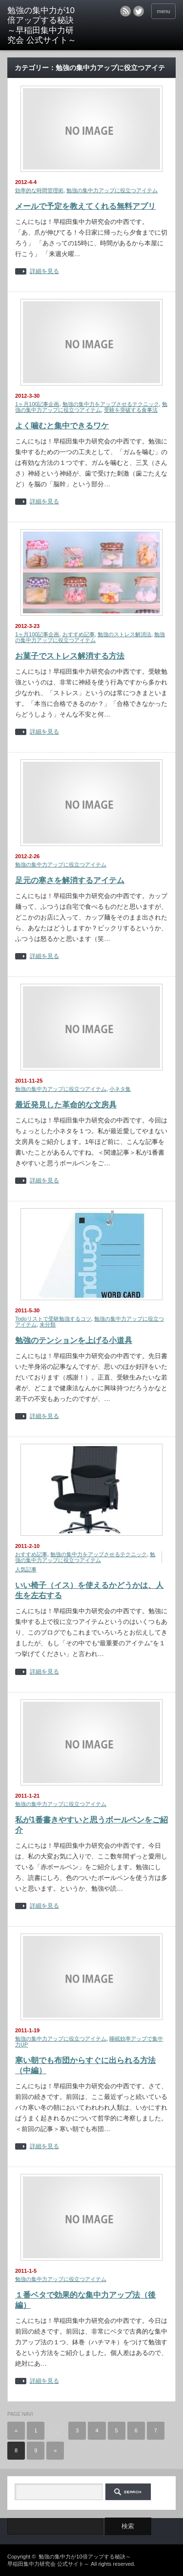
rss (125, 11)
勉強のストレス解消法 (124, 634)
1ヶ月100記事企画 (37, 404)
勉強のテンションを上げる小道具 (73, 1340)
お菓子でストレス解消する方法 (69, 656)
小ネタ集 (120, 1089)
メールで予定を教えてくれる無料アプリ (85, 206)
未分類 (48, 1324)
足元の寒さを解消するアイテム (69, 880)
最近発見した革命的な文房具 (66, 1105)
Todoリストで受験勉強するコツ (53, 1319)
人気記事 (26, 1569)
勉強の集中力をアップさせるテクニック (110, 404)
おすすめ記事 (78, 634)
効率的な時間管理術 (39, 190)
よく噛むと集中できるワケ (62, 426)
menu (163, 11)
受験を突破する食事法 (131, 410)
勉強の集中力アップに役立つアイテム (112, 190)
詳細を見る (44, 271)
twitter (138, 11)
